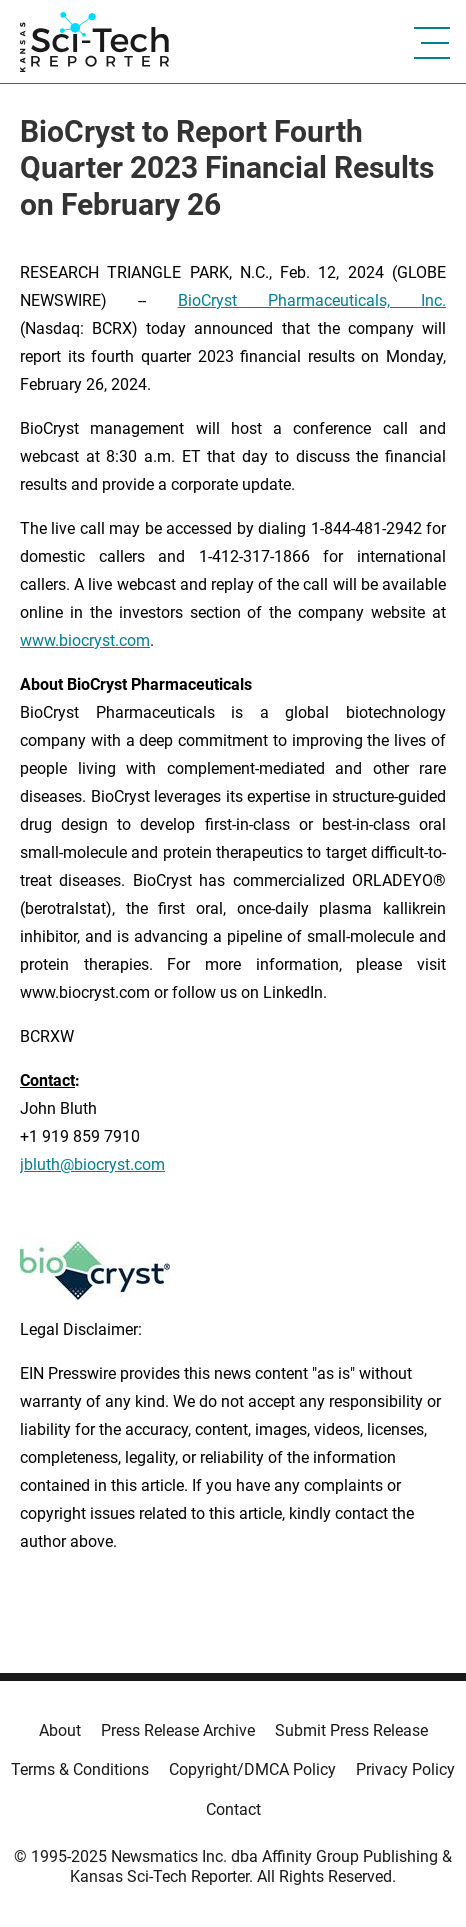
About (60, 1730)
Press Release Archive (178, 1730)
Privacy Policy (405, 1769)
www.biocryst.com (85, 640)
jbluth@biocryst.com (92, 1164)
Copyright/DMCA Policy (252, 1769)
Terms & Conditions (80, 1769)
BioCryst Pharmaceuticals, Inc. (312, 300)
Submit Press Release (351, 1730)
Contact (233, 1809)
